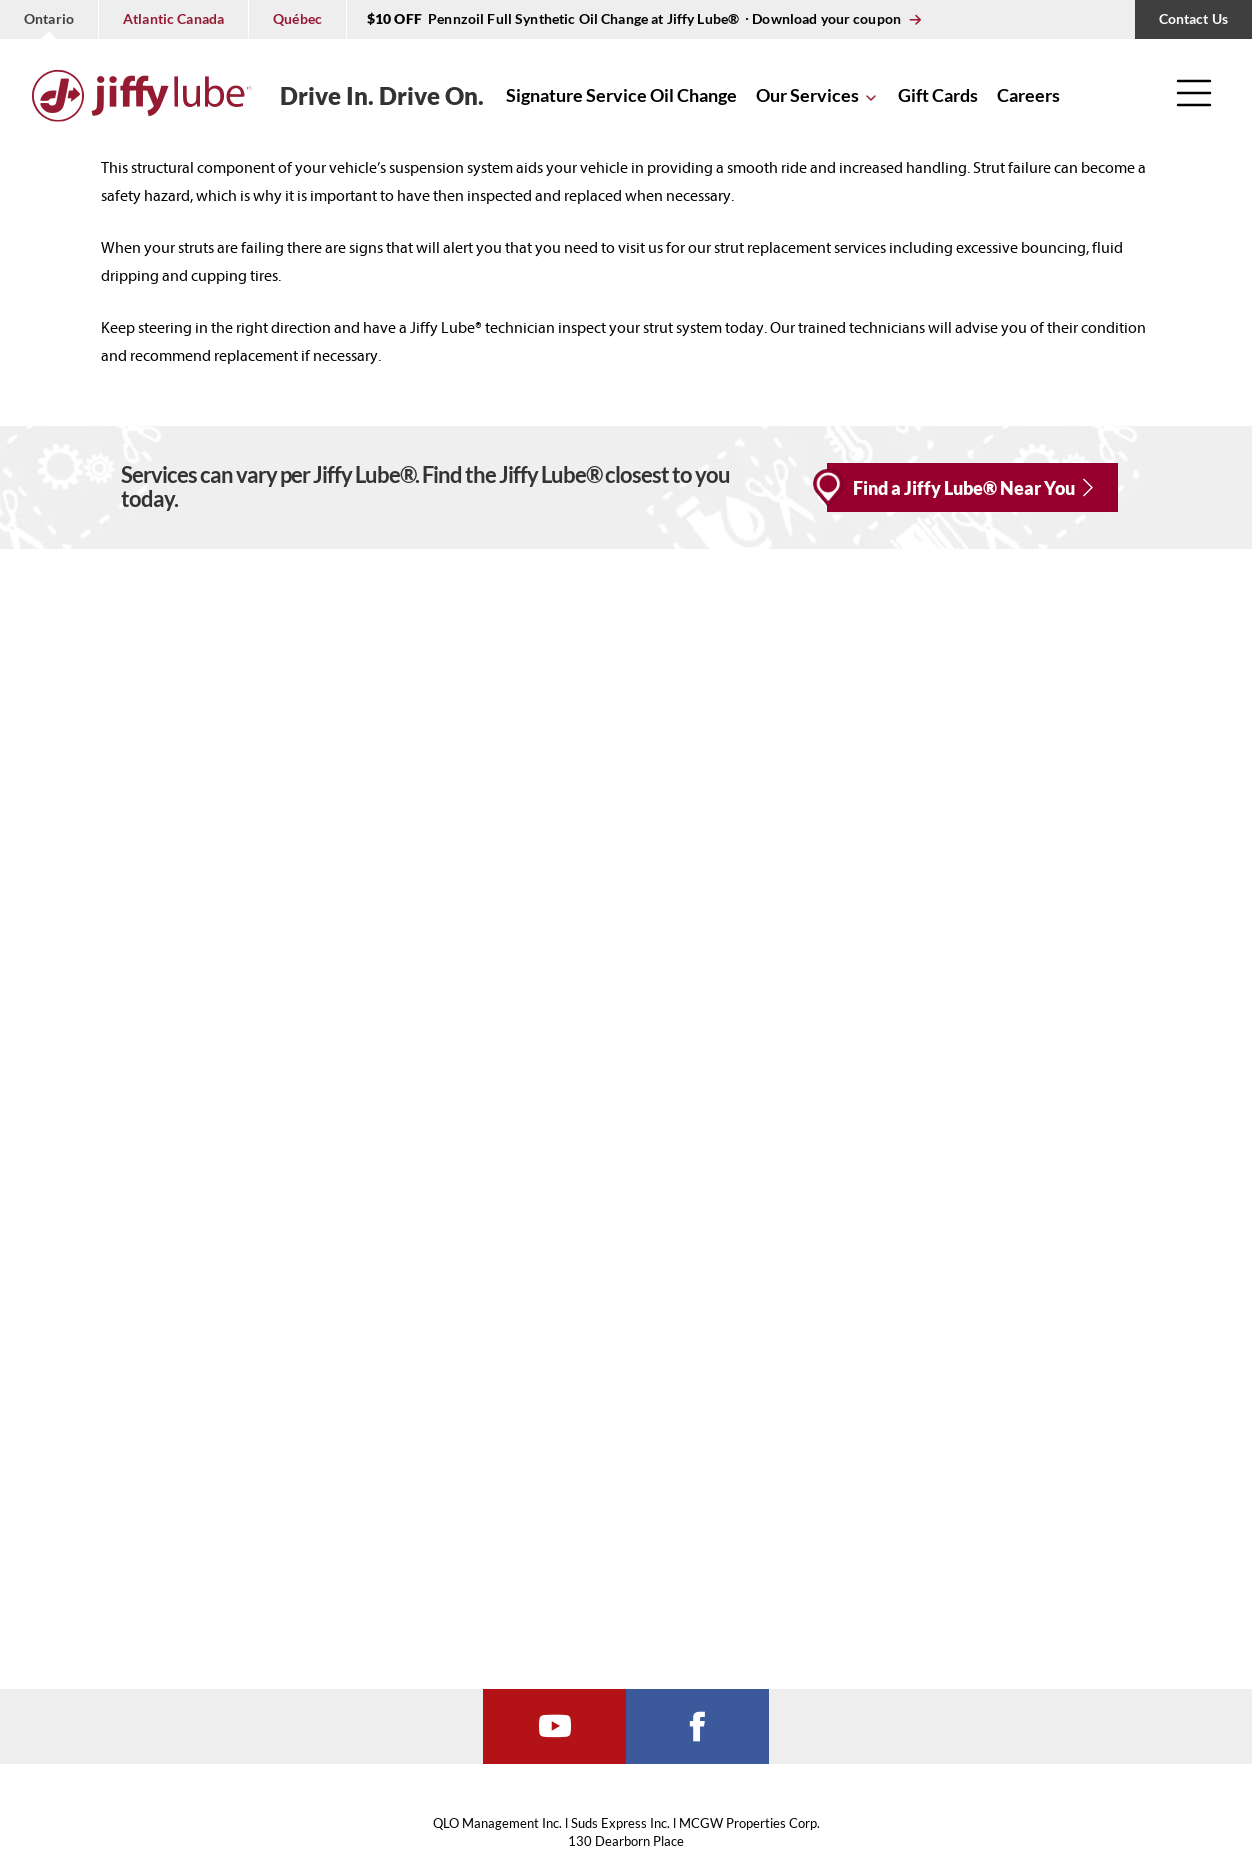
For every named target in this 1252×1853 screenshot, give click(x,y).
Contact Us (1193, 18)
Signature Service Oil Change (621, 95)
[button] (1194, 100)
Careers (1028, 95)
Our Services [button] (807, 95)
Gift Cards (938, 95)
